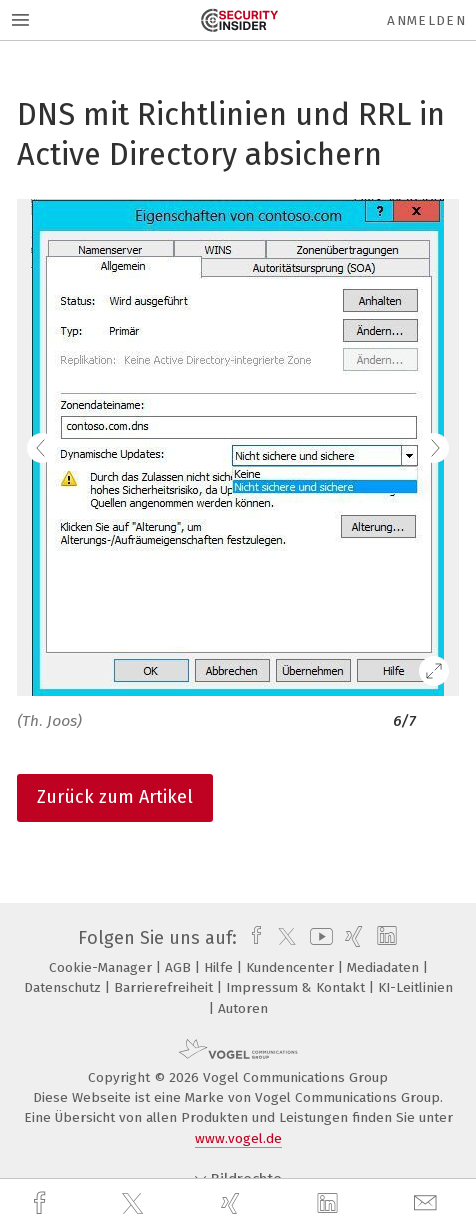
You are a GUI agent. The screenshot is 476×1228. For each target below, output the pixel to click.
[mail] (428, 1203)
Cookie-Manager (102, 967)
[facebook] (42, 1203)
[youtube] (318, 938)
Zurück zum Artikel (115, 797)
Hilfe (220, 967)
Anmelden (426, 20)
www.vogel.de (238, 1138)
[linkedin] (330, 1204)
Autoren (243, 1008)
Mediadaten (385, 967)
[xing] (233, 1203)
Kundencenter (292, 967)
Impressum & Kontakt (297, 987)
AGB (180, 967)
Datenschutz (64, 987)
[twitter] (135, 1204)
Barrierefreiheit (165, 987)
